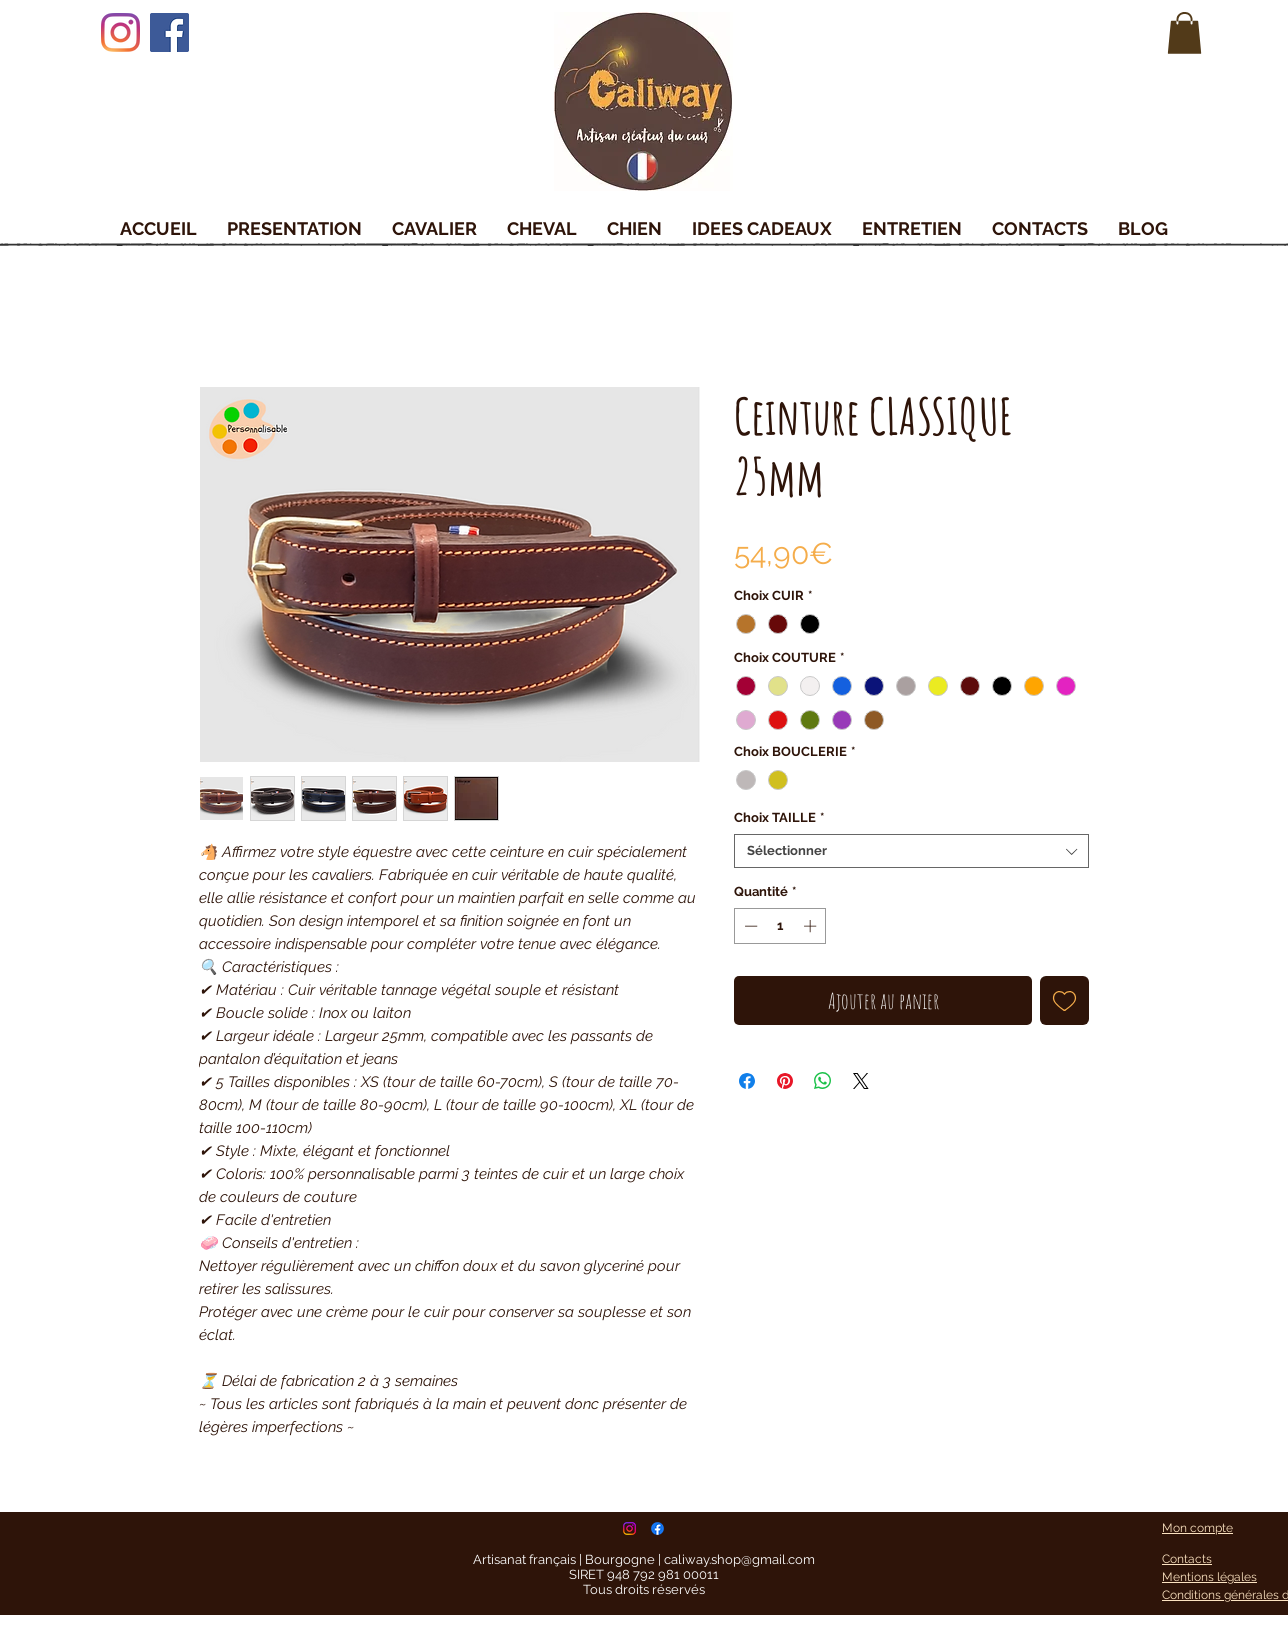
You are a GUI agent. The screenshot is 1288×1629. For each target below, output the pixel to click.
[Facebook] (169, 32)
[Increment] (812, 926)
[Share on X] (861, 1081)
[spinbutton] (780, 926)
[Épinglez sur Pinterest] (785, 1081)
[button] (1184, 33)
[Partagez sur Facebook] (747, 1081)
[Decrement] (749, 926)
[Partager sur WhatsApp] (823, 1081)
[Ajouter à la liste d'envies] (1064, 1000)
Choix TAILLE (779, 817)
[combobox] (911, 851)
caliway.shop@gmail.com (739, 1559)
